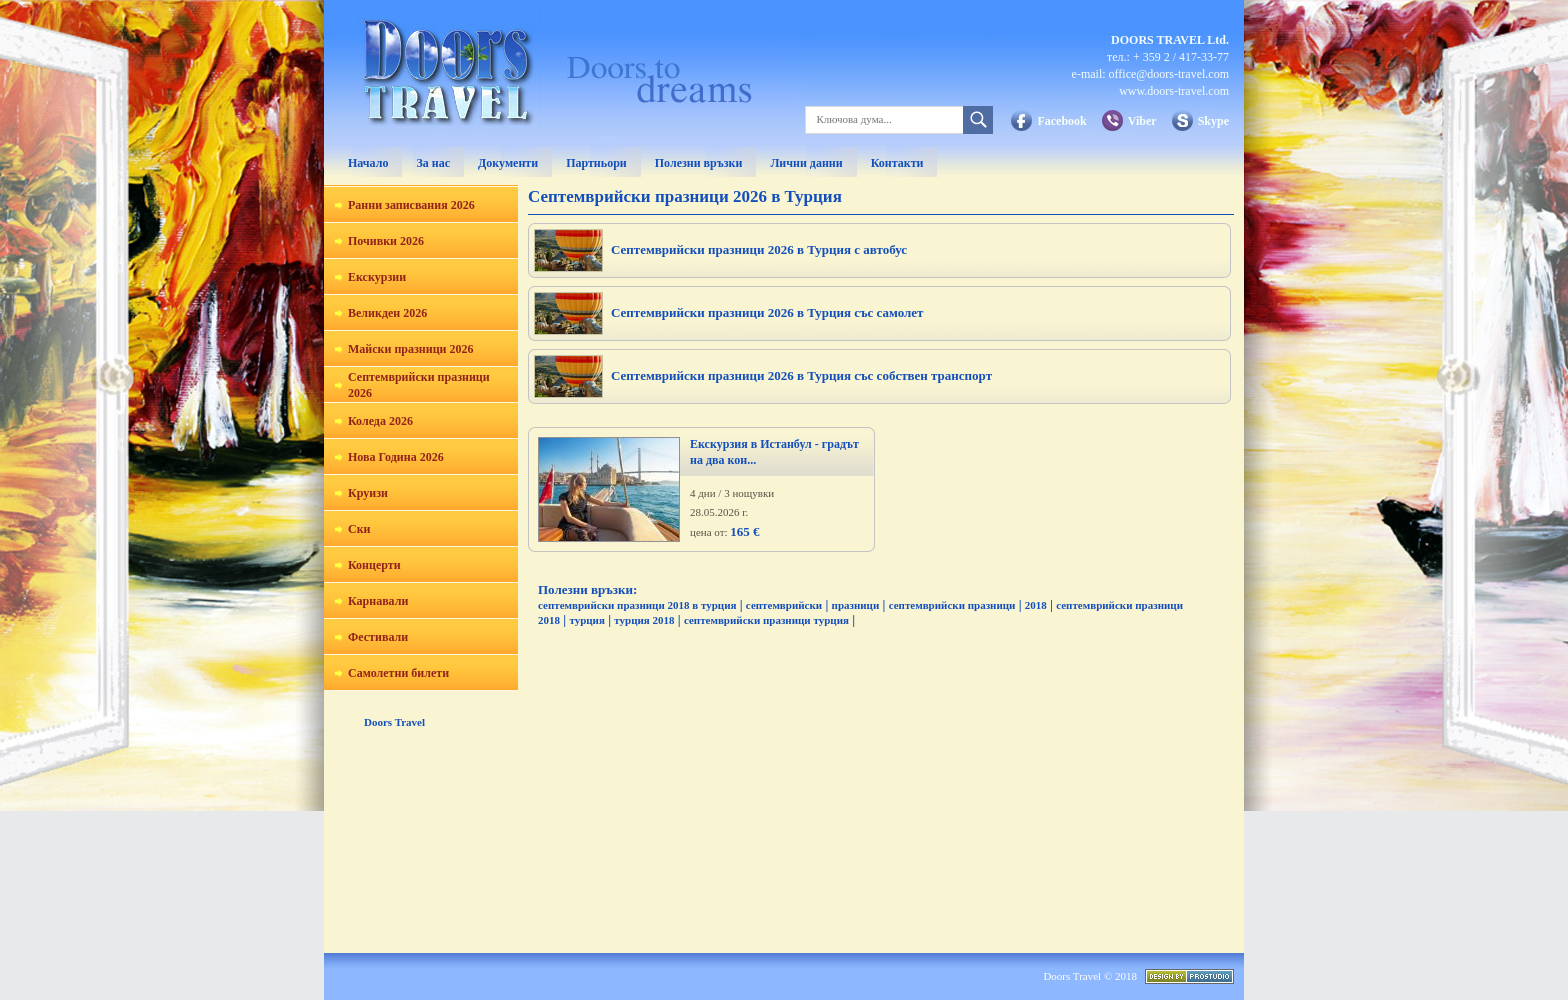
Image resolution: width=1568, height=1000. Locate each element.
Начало (368, 163)
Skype (1213, 121)
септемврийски (784, 605)
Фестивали (378, 637)
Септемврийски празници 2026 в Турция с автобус (759, 249)
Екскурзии (377, 277)
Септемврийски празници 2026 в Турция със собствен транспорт (801, 375)
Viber (1142, 121)
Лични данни (806, 163)
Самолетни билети (398, 673)
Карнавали (378, 601)
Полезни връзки (699, 163)
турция (587, 620)
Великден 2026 (387, 313)
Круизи (368, 493)
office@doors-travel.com (1169, 74)
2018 (1036, 605)
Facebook (1061, 121)
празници (856, 605)
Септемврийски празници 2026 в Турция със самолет (767, 312)
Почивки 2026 (386, 241)
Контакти (897, 163)
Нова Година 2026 (396, 457)
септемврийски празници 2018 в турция (637, 605)
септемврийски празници (952, 605)
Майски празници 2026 (410, 349)
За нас (433, 163)
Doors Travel (394, 722)
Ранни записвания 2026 (411, 205)
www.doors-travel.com (1174, 91)
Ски (359, 529)
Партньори (596, 163)
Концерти (374, 565)
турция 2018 (644, 620)
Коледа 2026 (380, 421)
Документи (508, 163)
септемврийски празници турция (766, 620)
